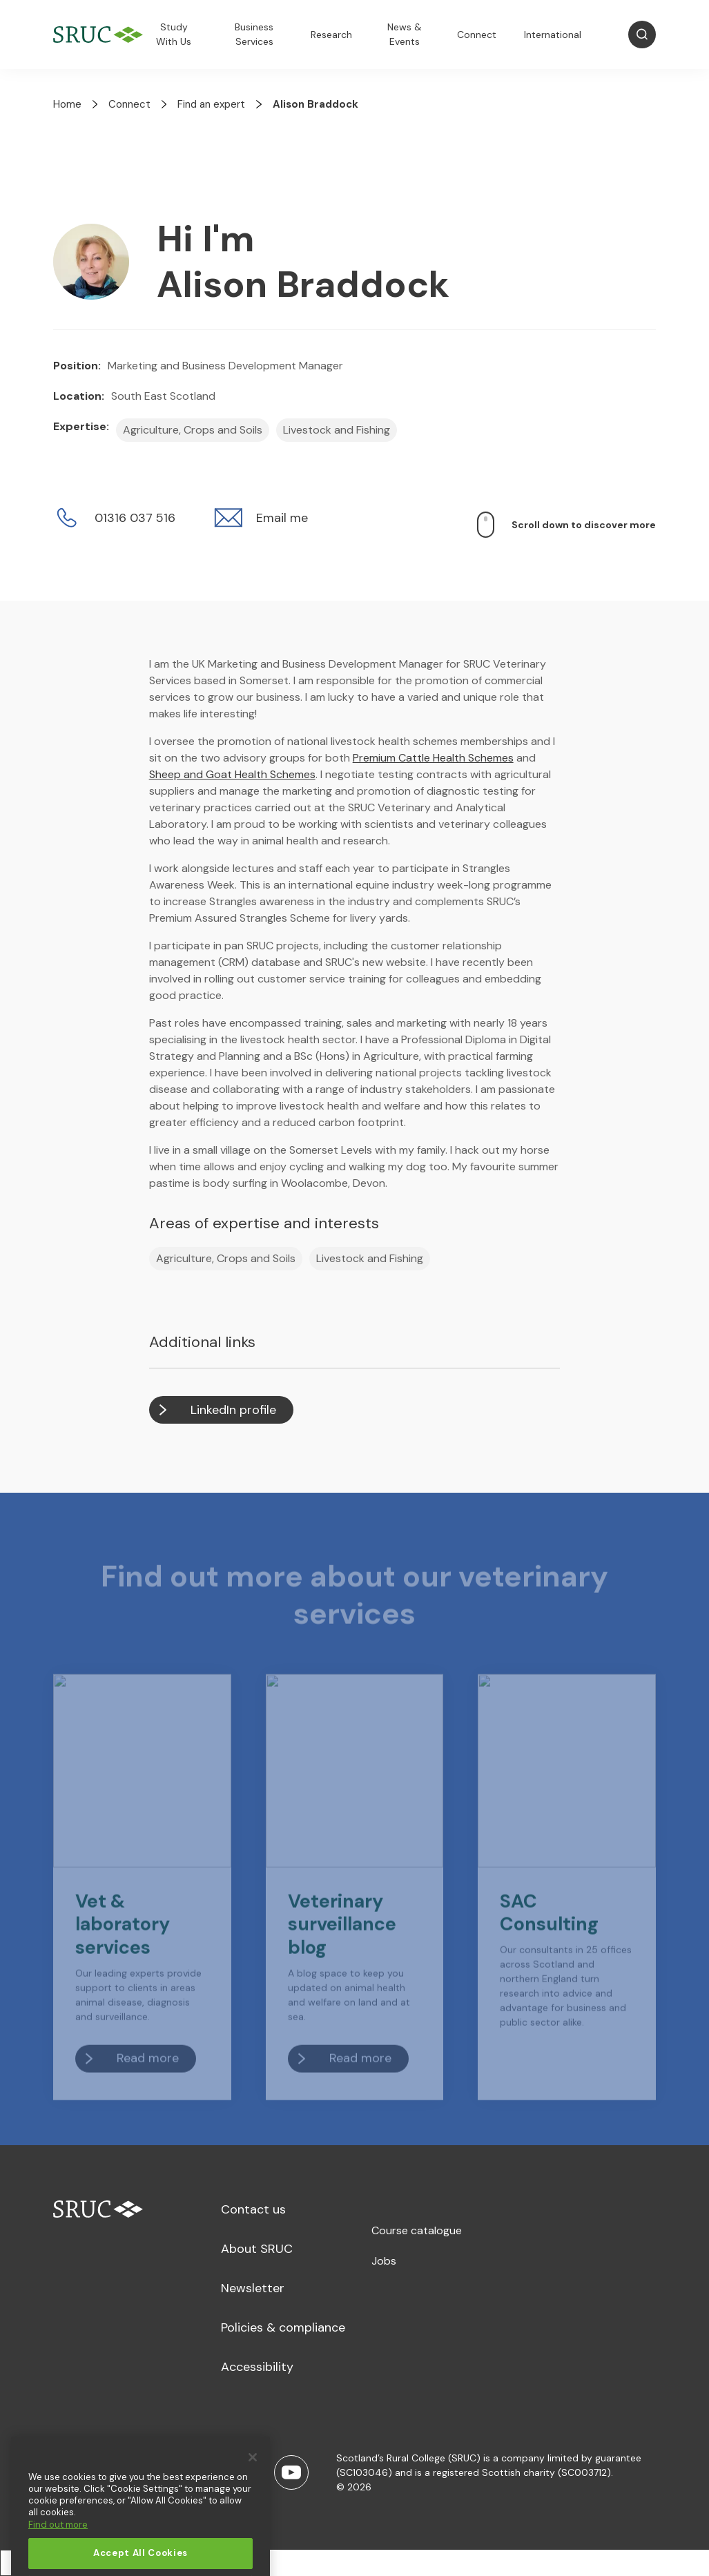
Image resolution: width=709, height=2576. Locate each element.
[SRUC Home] (101, 34)
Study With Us (173, 34)
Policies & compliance (283, 2327)
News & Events (404, 34)
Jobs (383, 2261)
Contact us (253, 2209)
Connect (476, 34)
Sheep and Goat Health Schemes (232, 774)
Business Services (254, 34)
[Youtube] (291, 2472)
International (552, 34)
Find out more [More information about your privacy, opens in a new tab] (58, 2551)
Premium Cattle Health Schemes (433, 757)
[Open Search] (642, 34)
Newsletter (252, 2288)
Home (67, 104)
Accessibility (257, 2367)
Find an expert (211, 104)
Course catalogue (416, 2230)
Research (331, 34)
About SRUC (257, 2248)
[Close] (252, 2484)
